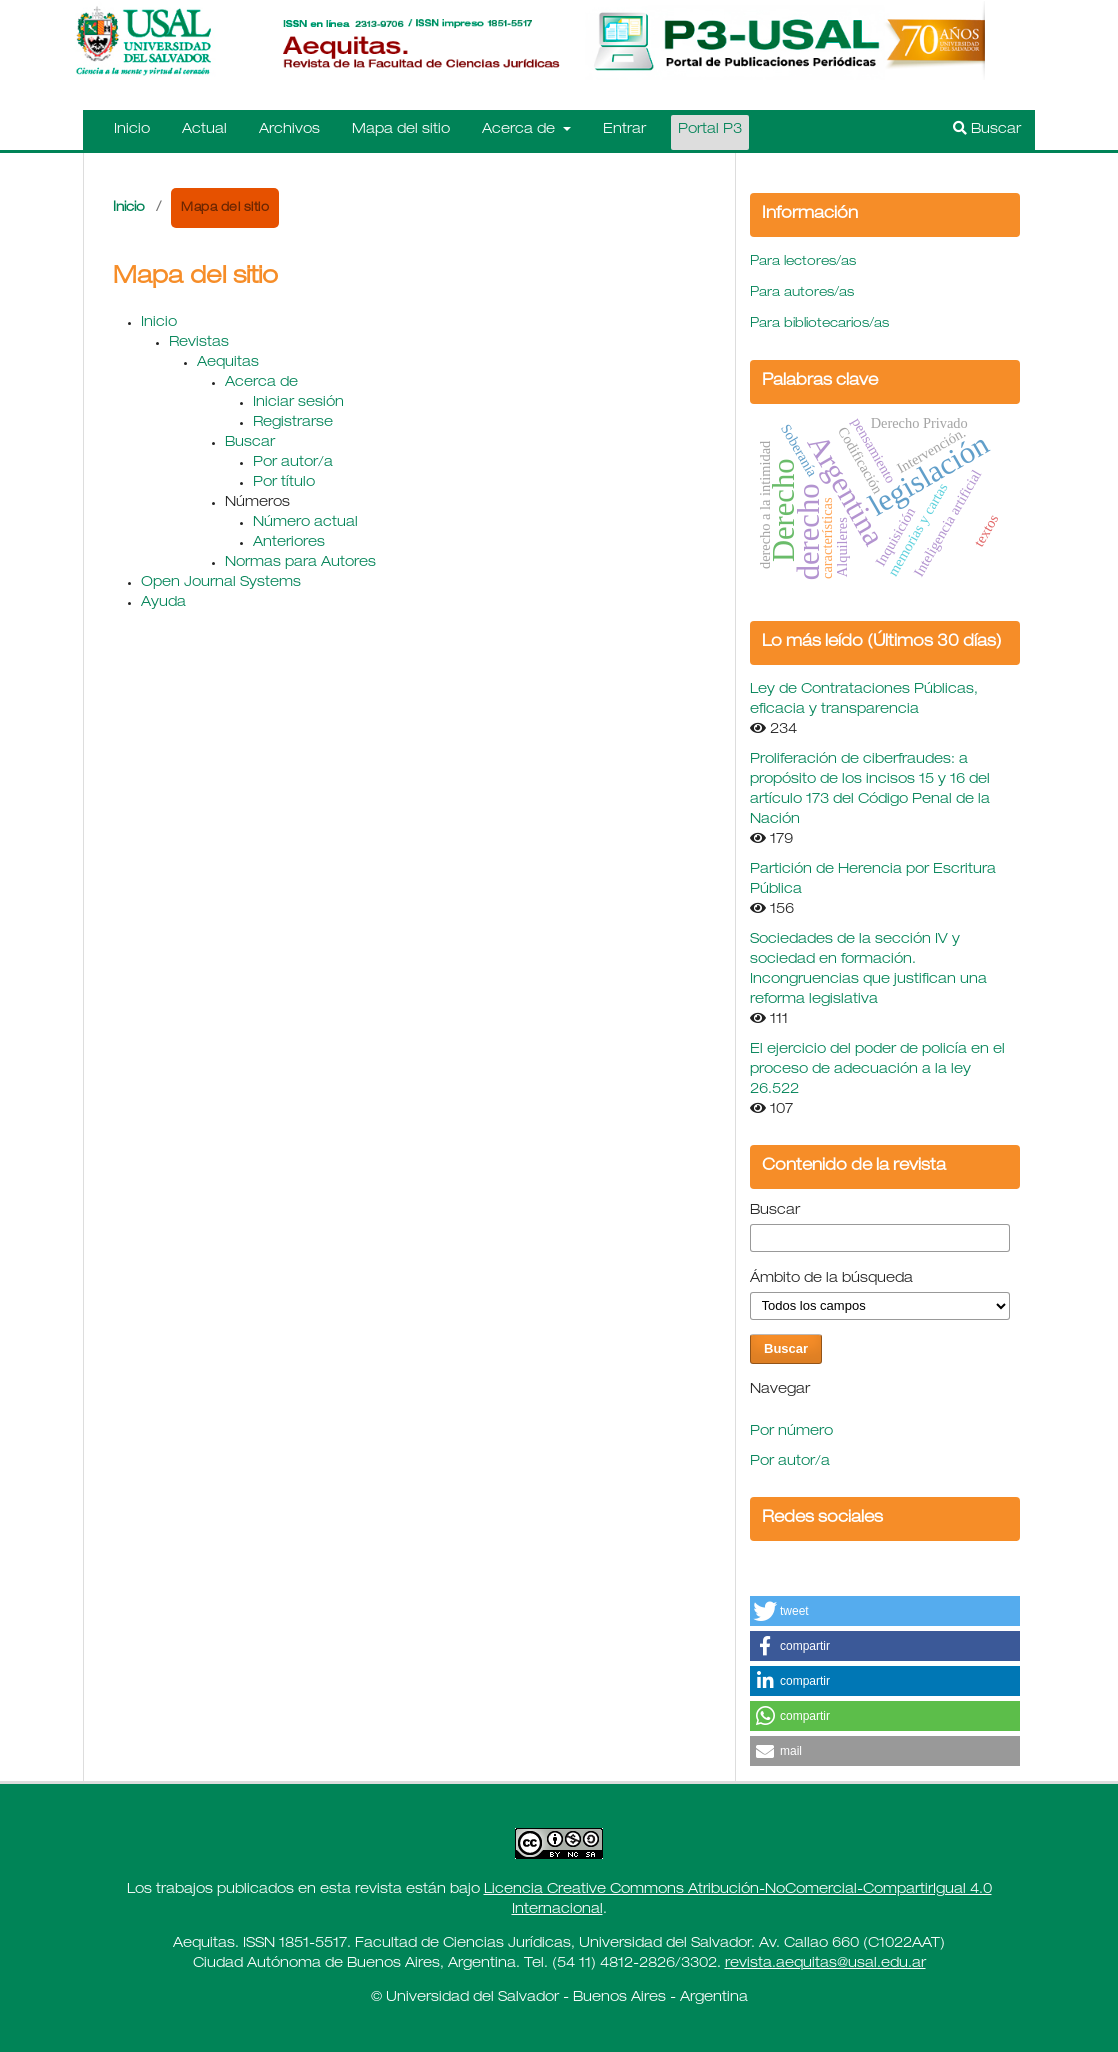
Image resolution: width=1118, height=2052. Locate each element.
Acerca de (520, 130)
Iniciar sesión (298, 403)
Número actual (305, 523)
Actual (204, 130)
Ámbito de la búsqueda (831, 1279)
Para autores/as (802, 293)
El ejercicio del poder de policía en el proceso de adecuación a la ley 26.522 (877, 1070)
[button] (885, 1611)
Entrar (624, 130)
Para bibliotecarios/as (819, 324)
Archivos (289, 130)
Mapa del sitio (401, 130)
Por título (284, 483)
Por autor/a (293, 463)
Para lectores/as (803, 262)
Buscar (987, 129)
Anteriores (289, 543)
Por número (791, 1432)
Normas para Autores (300, 563)
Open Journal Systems (221, 583)
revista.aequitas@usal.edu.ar (825, 1964)
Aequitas (228, 363)
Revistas (199, 343)
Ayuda (163, 603)
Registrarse (293, 423)
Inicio (132, 130)
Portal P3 (710, 130)
